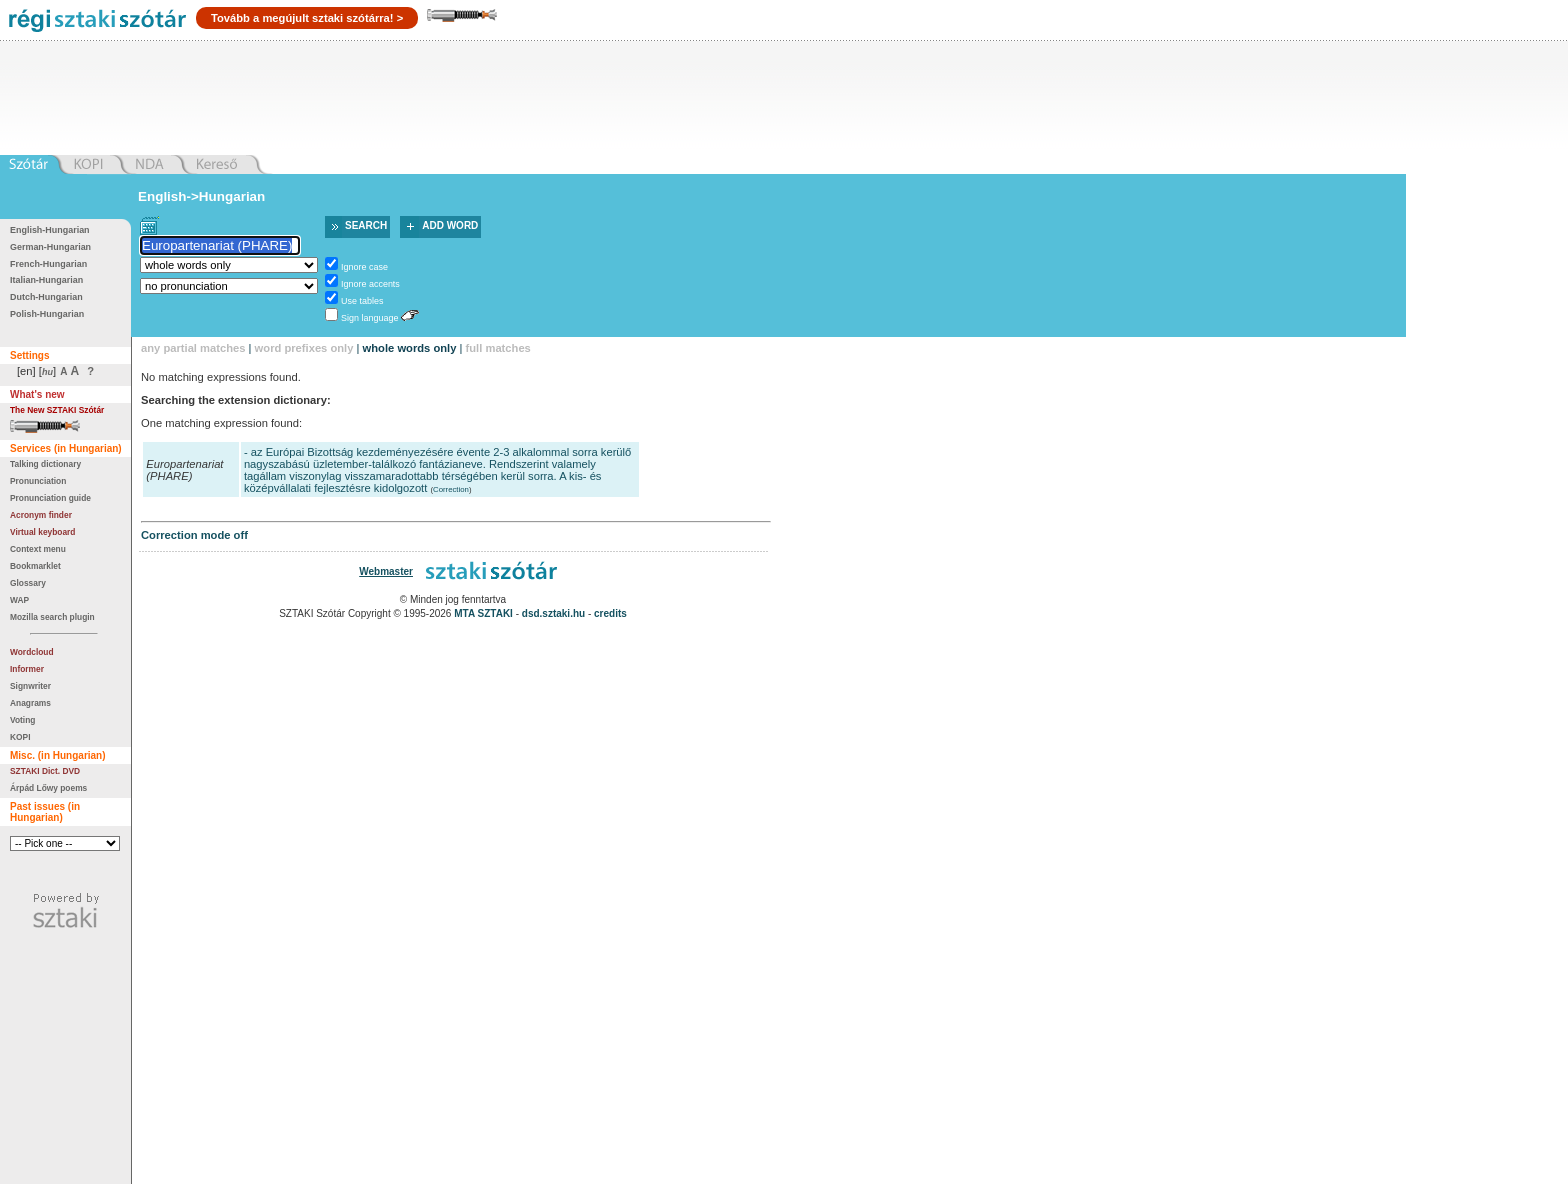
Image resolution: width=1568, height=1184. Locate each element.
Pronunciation (38, 481)
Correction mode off (194, 535)
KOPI (20, 737)
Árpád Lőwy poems (48, 788)
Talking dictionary (45, 464)
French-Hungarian (48, 264)
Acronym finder (41, 515)
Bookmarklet (35, 566)
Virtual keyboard (42, 532)
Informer (27, 669)
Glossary (28, 583)
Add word (450, 225)
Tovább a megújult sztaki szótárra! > (307, 18)
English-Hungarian (50, 230)
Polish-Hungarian (47, 314)
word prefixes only (304, 348)
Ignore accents (370, 284)
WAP (19, 600)
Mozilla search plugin (52, 617)
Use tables (362, 301)
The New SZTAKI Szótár (57, 410)
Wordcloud (32, 652)
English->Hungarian (201, 196)
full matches (498, 348)
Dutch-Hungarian (46, 297)
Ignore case (364, 267)
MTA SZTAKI (483, 613)
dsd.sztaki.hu (553, 613)
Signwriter (30, 686)
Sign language (369, 318)
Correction (451, 489)
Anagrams (30, 703)
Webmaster (386, 571)
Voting (22, 720)
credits (610, 613)
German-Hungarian (50, 247)
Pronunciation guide (50, 498)
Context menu (38, 549)
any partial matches (193, 348)
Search (366, 225)
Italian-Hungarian (46, 280)
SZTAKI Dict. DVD (45, 771)
